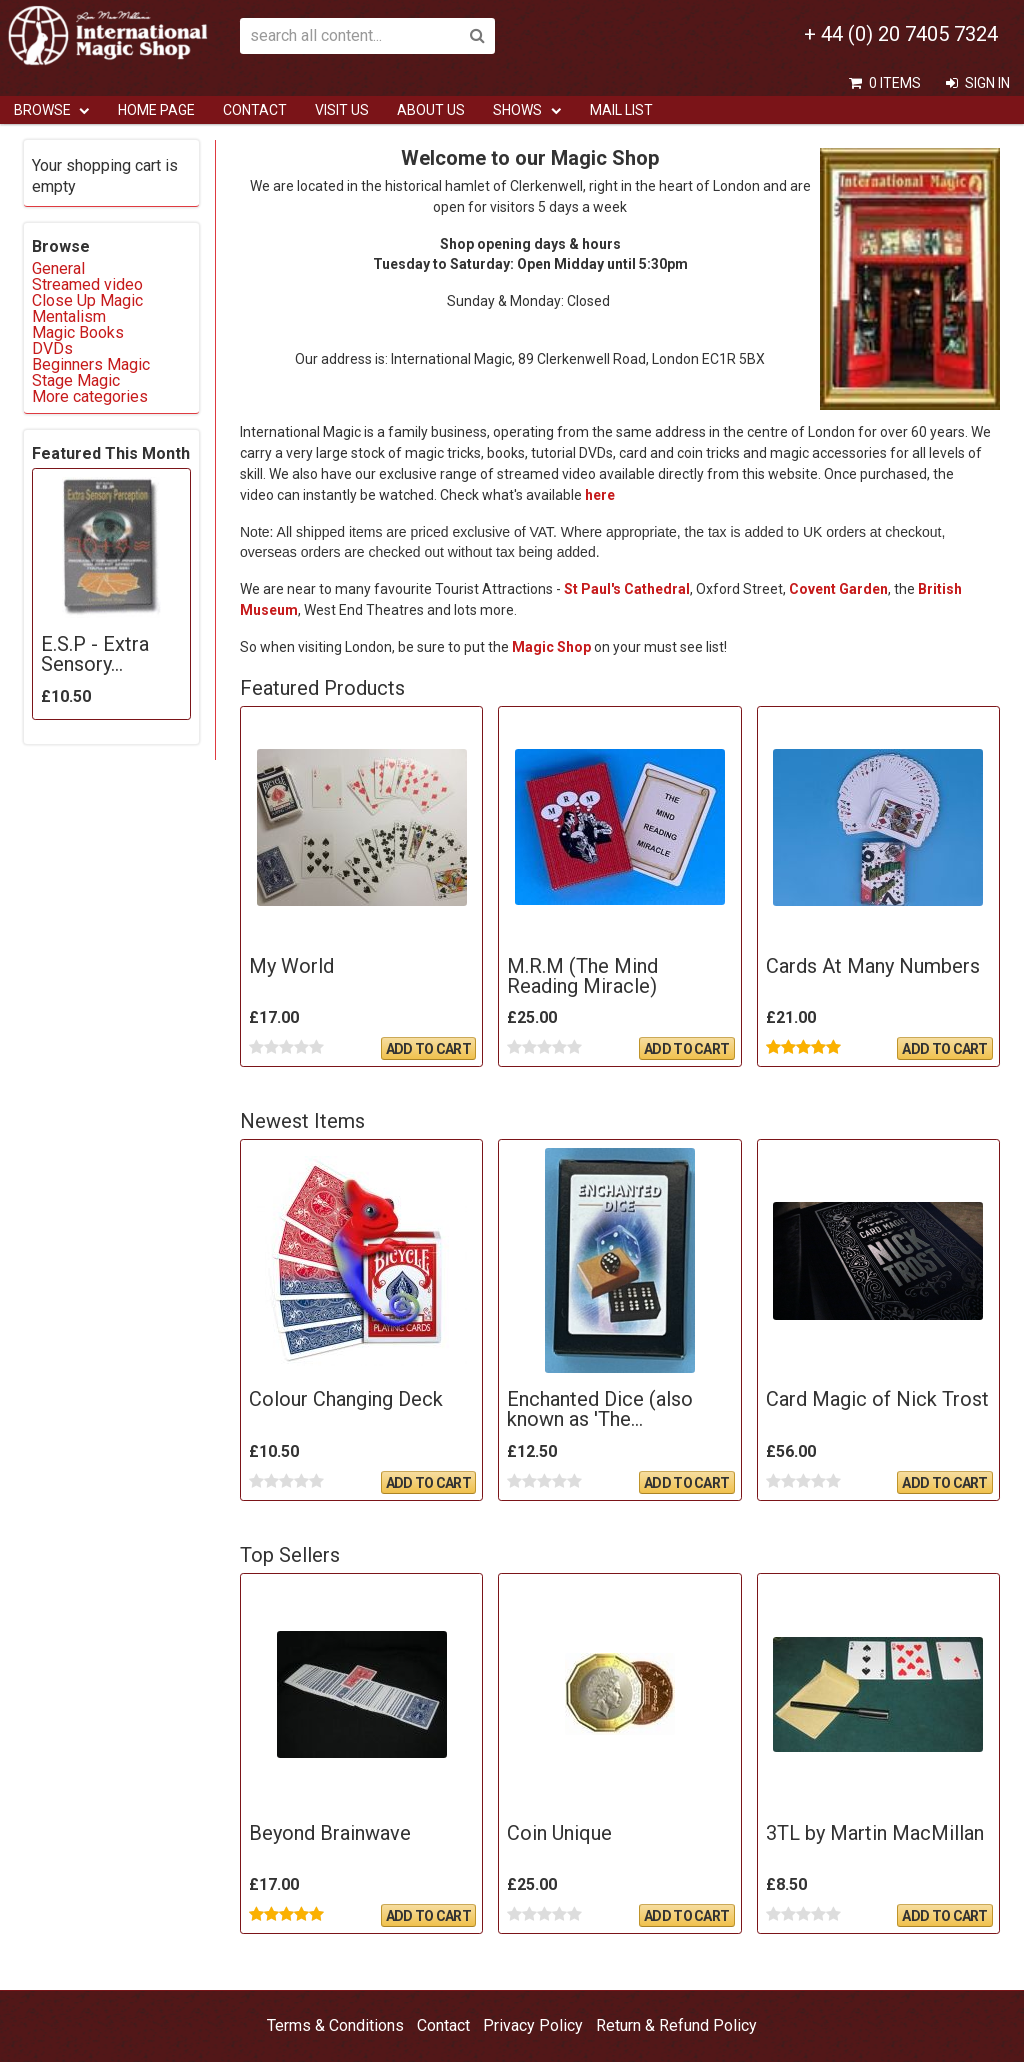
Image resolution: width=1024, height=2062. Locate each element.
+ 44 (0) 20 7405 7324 (901, 34)
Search (477, 36)
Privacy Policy (533, 2025)
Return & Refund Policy (676, 2025)
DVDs (52, 348)
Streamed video (87, 284)
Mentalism (69, 316)
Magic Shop (551, 647)
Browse (42, 110)
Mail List (621, 110)
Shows (517, 110)
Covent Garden (838, 589)
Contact (255, 110)
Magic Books (78, 332)
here (600, 495)
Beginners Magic (91, 364)
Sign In (987, 83)
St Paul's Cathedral (627, 589)
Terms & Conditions (335, 2025)
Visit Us (342, 110)
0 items (895, 83)
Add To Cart (428, 1049)
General (58, 268)
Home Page (156, 110)
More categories (90, 396)
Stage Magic (76, 380)
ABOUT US (431, 110)
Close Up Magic (87, 300)
